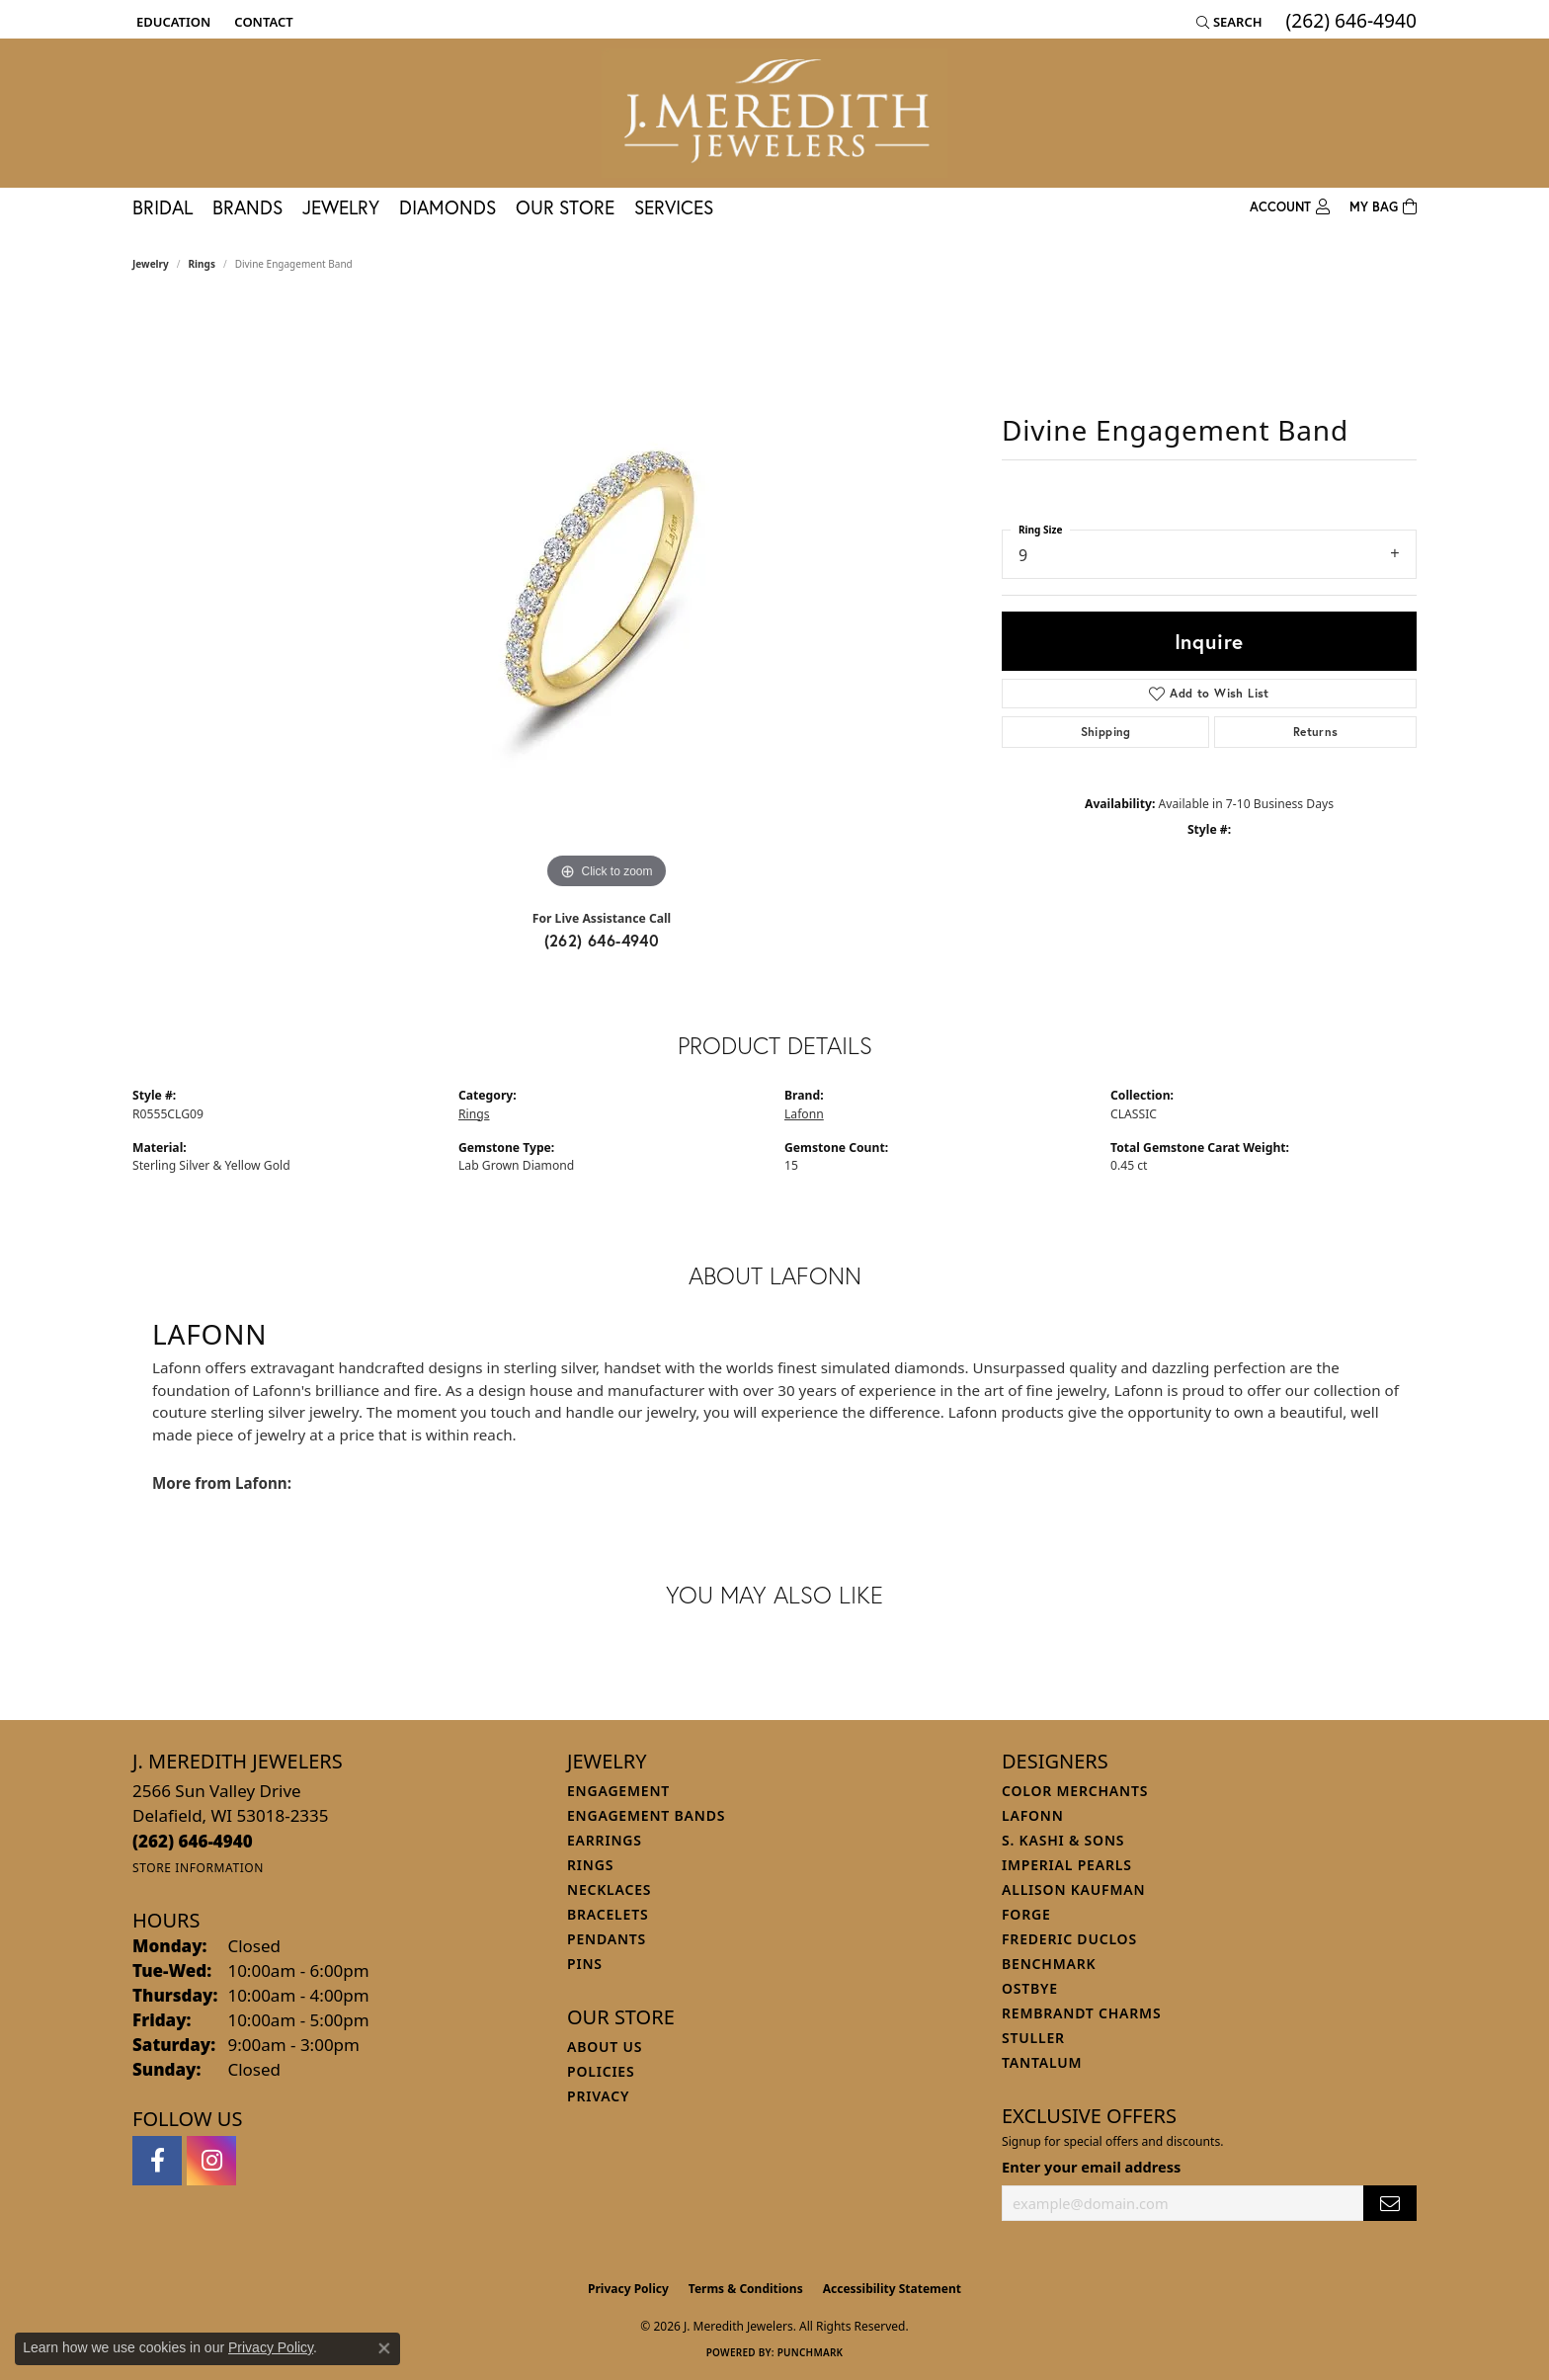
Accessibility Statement (892, 2288)
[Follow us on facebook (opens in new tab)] (157, 2160)
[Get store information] (198, 1867)
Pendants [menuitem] (606, 1938)
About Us (604, 2046)
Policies (600, 2071)
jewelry (150, 264)
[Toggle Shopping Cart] (1383, 207)
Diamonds (447, 207)
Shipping (1106, 731)
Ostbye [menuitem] (1030, 1988)
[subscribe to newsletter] (1390, 2203)
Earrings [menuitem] (604, 1840)
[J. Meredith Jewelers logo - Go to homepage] (774, 113)
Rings (202, 264)
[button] (171, 22)
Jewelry (340, 207)
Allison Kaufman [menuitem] (1073, 1889)
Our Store (565, 207)
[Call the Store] (192, 1841)
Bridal (162, 207)
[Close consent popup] (384, 2348)
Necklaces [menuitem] (609, 1889)
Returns (1316, 731)
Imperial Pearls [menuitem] (1067, 1864)
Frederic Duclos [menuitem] (1069, 1938)
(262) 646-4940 (602, 940)
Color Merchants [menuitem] (1075, 1790)
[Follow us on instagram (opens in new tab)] (211, 2160)
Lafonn (804, 1114)
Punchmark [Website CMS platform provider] (810, 2352)
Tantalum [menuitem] (1042, 2062)
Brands (247, 207)
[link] (261, 22)
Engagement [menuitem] (618, 1790)
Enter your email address (1091, 2166)
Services (673, 207)
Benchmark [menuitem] (1049, 1963)
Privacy (598, 2096)
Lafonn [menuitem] (1033, 1815)
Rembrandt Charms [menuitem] (1081, 2013)
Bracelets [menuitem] (607, 1914)
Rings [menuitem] (590, 1864)
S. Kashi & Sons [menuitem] (1063, 1840)
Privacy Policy (628, 2288)
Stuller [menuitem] (1033, 2037)
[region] (606, 597)
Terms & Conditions (746, 2288)
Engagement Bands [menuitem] (646, 1815)
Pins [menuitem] (585, 1963)
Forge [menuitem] (1026, 1914)
